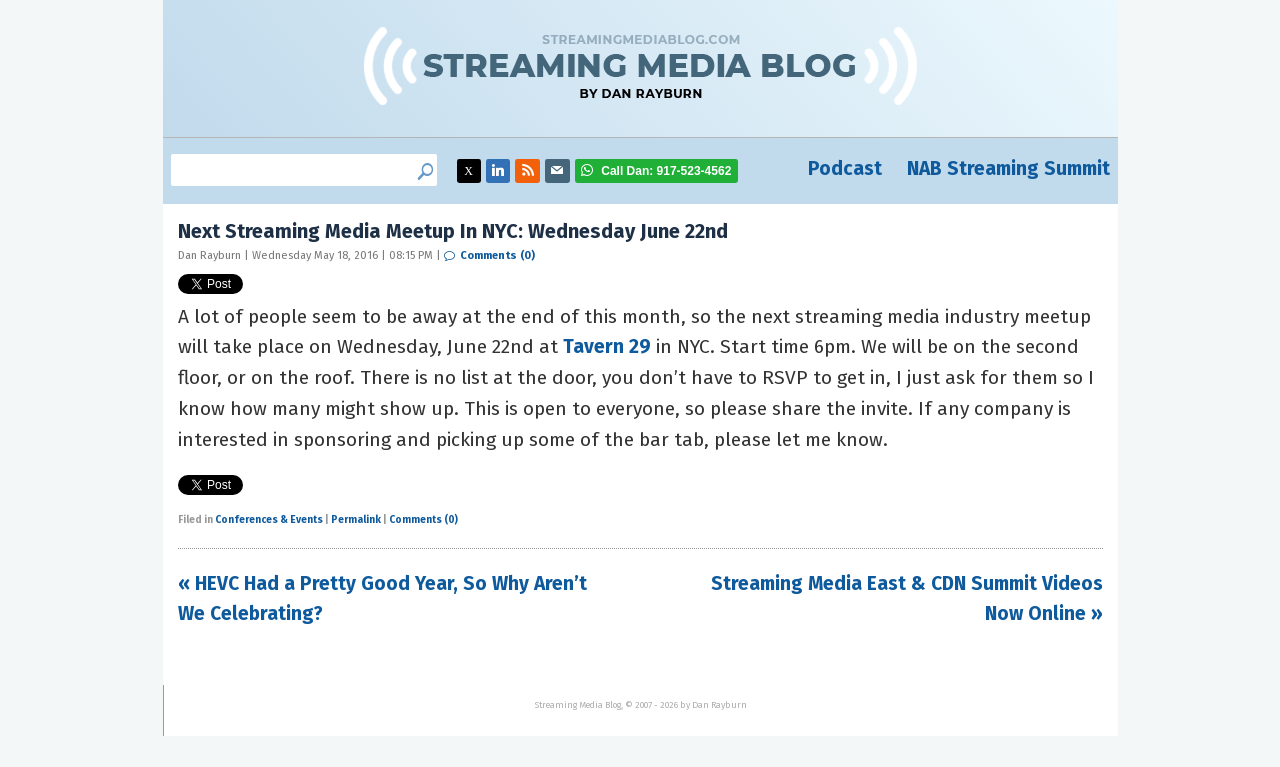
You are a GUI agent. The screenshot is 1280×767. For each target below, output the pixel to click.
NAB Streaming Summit (1008, 168)
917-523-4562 (666, 171)
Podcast (845, 168)
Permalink (356, 520)
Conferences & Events (269, 520)
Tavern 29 (607, 346)
